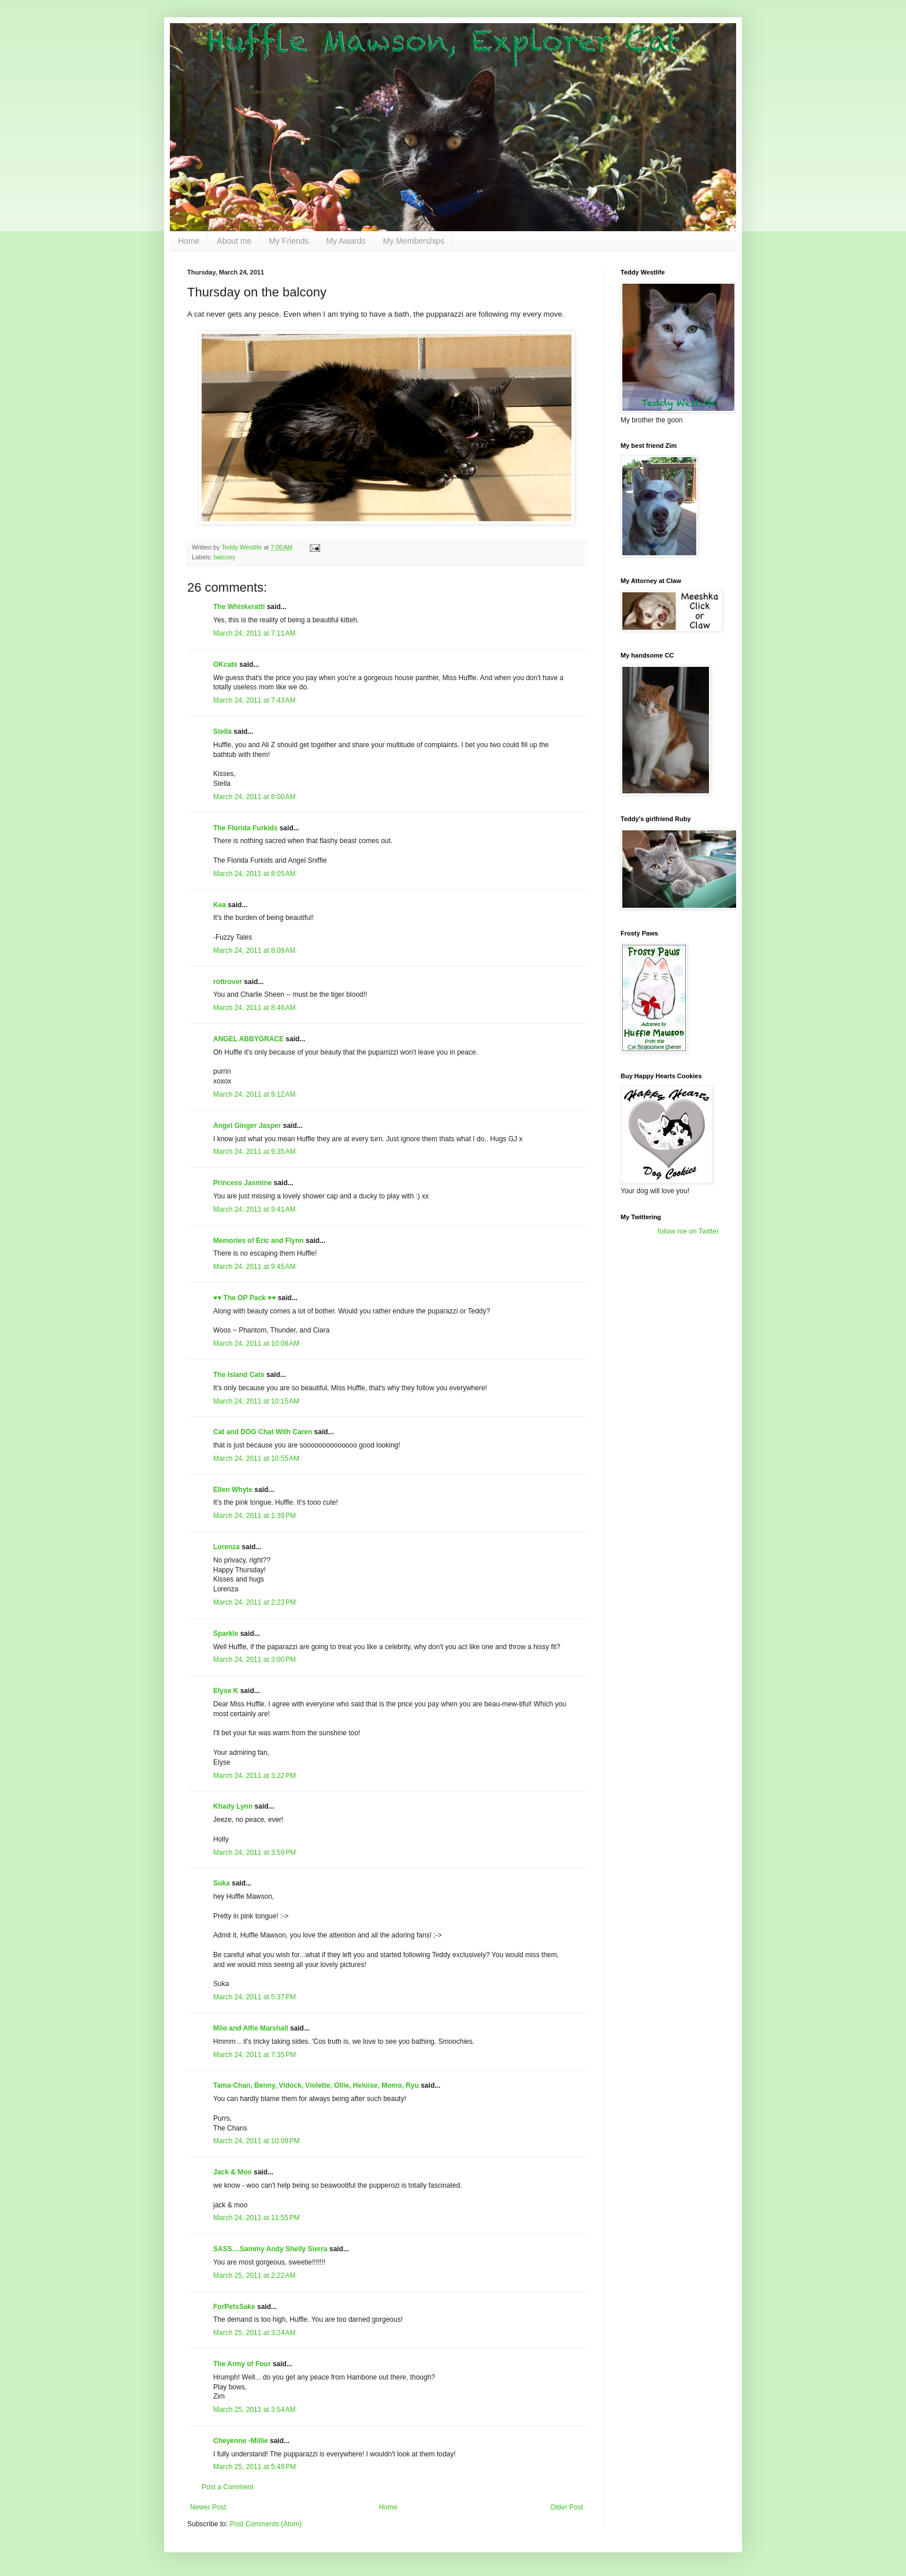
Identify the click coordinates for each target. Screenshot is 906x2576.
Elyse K (225, 1691)
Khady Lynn (233, 1806)
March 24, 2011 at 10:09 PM (256, 2141)
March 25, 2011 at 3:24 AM (254, 2333)
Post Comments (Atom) (265, 2524)
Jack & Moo (232, 2172)
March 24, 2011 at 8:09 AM (254, 950)
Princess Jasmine (242, 1183)
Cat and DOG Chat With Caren (262, 1432)
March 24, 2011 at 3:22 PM (254, 1776)
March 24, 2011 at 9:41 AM (254, 1209)
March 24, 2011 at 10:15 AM (256, 1401)
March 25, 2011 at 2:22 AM (254, 2275)
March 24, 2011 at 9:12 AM (254, 1094)
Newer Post (208, 2507)
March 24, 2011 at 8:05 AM (254, 874)
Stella (222, 731)
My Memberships (414, 241)
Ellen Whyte (233, 1490)
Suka (221, 1883)
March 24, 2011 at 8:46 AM (254, 1008)
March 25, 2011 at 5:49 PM (254, 2467)
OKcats (225, 664)
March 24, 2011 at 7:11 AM (254, 633)
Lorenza (226, 1547)
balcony (224, 557)
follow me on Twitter (688, 1231)
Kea (219, 905)
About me (234, 241)
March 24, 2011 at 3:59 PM (254, 1853)
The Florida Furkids (245, 828)
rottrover (227, 982)
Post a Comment (227, 2487)
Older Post (566, 2507)
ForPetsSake (234, 2307)
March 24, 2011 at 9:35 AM (254, 1152)
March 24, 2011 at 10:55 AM (256, 1458)
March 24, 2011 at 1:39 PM (254, 1516)
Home (188, 241)
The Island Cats (239, 1375)
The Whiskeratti (239, 607)
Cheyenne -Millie (240, 2441)
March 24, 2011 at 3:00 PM (254, 1660)
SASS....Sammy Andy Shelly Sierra (270, 2249)
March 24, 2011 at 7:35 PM (254, 2055)
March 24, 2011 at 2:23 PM (254, 1602)
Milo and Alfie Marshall (250, 2028)
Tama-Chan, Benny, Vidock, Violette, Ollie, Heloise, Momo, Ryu (316, 2085)
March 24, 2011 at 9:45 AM (254, 1267)
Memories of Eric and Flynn (258, 1241)
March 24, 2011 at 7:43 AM (254, 700)
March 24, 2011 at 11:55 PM (256, 2218)
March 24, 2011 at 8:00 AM (254, 797)
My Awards (346, 241)
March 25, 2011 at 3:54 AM (254, 2410)
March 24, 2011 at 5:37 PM (254, 1997)
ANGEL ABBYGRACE (248, 1039)
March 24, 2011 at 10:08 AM (256, 1343)
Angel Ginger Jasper (247, 1126)
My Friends (289, 241)
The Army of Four (242, 2364)
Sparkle (225, 1634)
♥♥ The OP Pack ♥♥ (244, 1298)
